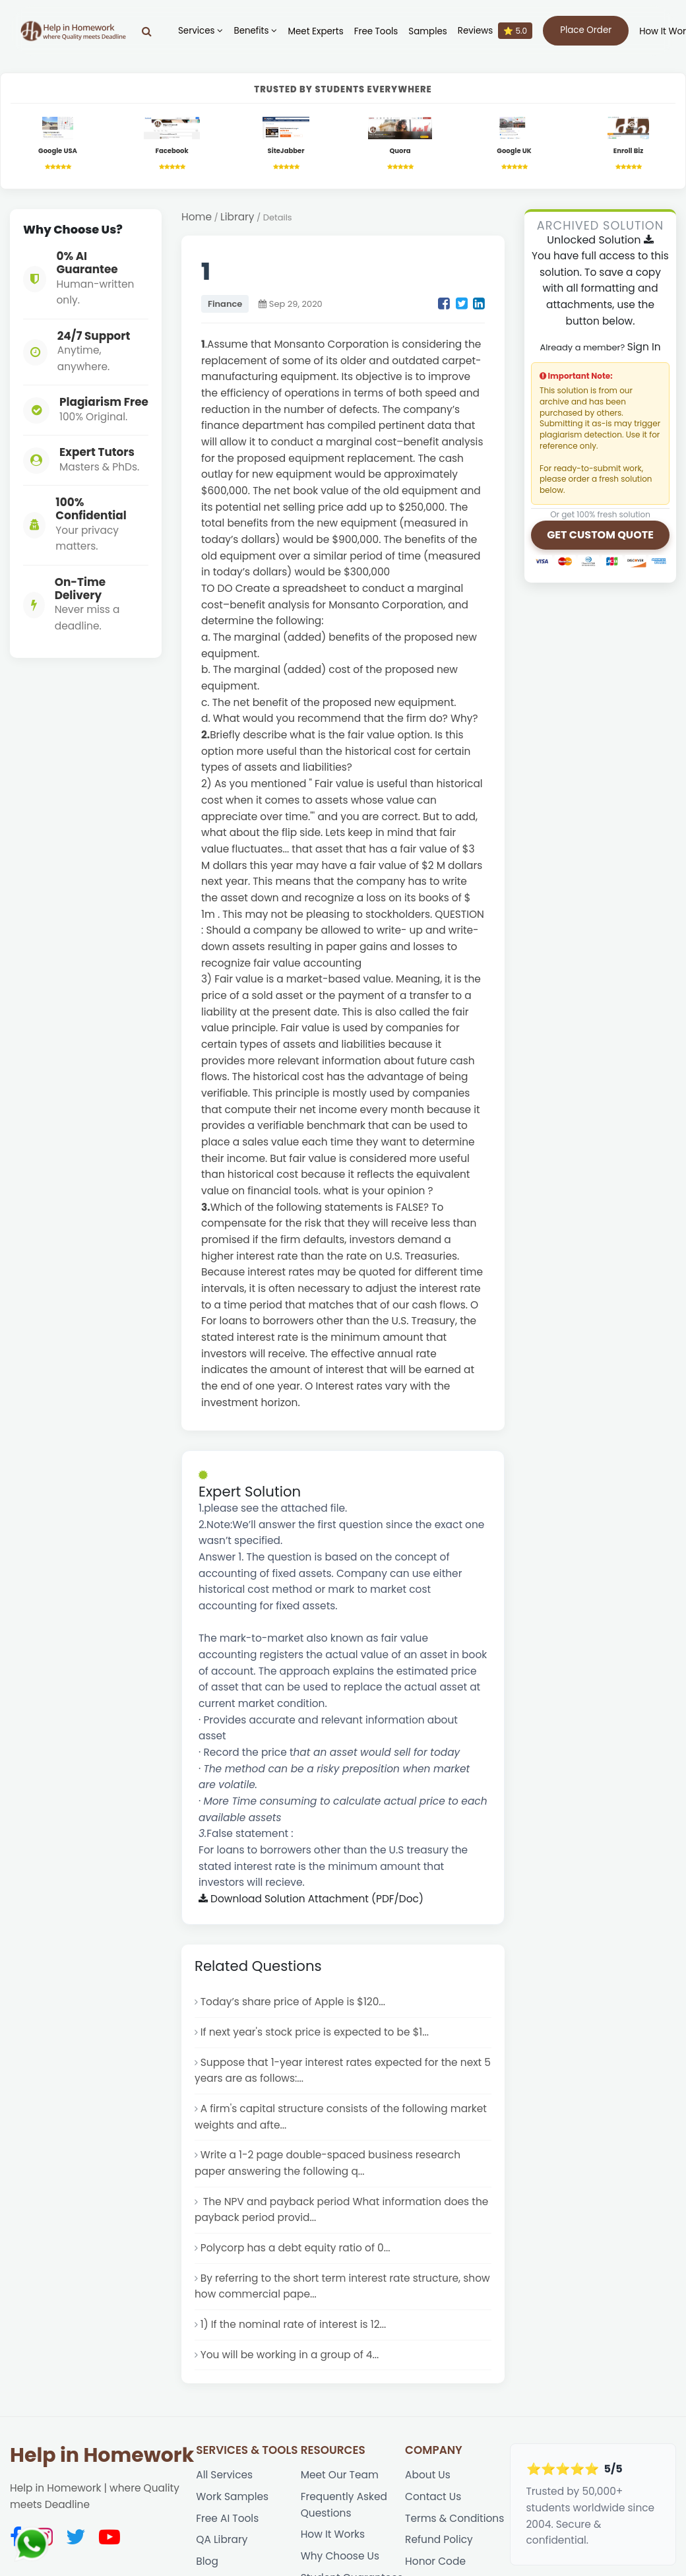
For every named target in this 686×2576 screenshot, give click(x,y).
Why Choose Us (340, 2556)
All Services (224, 2475)
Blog (207, 2561)
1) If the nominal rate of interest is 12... (294, 2324)
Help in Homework (102, 2455)
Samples (427, 31)
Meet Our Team (340, 2475)
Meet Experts (315, 31)
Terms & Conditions (454, 2518)
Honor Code (435, 2561)
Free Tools (376, 31)
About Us (428, 2475)
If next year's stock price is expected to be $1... (315, 2032)
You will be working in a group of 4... (290, 2355)
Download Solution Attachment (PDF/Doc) (311, 1899)
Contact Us (433, 2496)
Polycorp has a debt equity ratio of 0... (295, 2248)
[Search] (147, 31)
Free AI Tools (227, 2518)
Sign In (644, 347)
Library (237, 217)
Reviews (495, 30)
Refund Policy (439, 2539)
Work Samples (232, 2496)
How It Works (333, 2534)
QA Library (221, 2539)
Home (196, 217)
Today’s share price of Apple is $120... (293, 2002)
